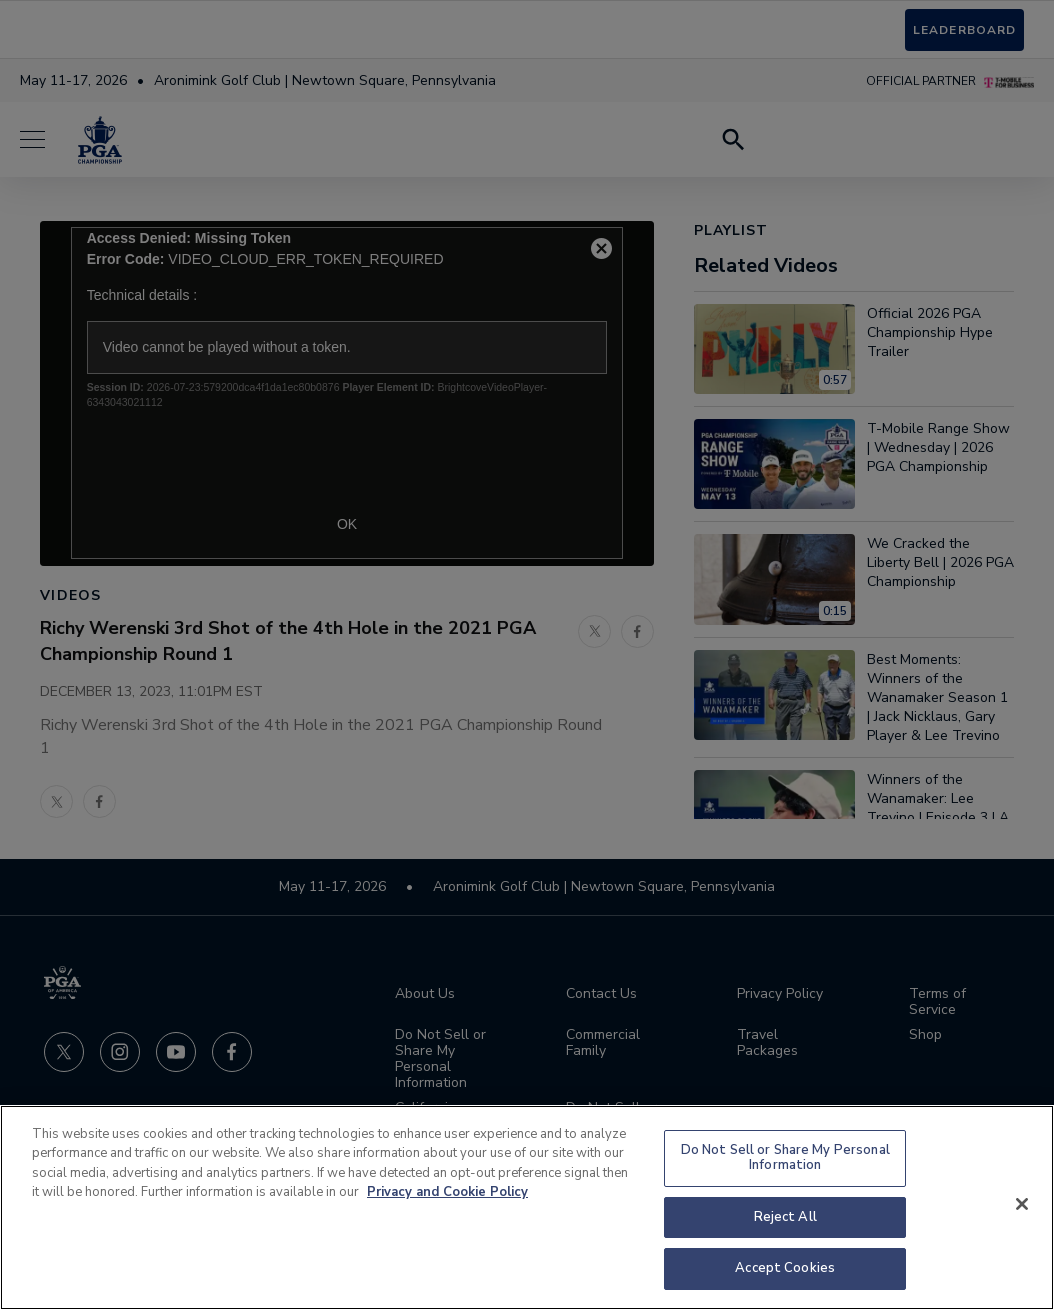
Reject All (785, 1217)
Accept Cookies (785, 1268)
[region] (527, 1207)
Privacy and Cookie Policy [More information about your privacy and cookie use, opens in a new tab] (447, 1192)
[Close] (1022, 1204)
